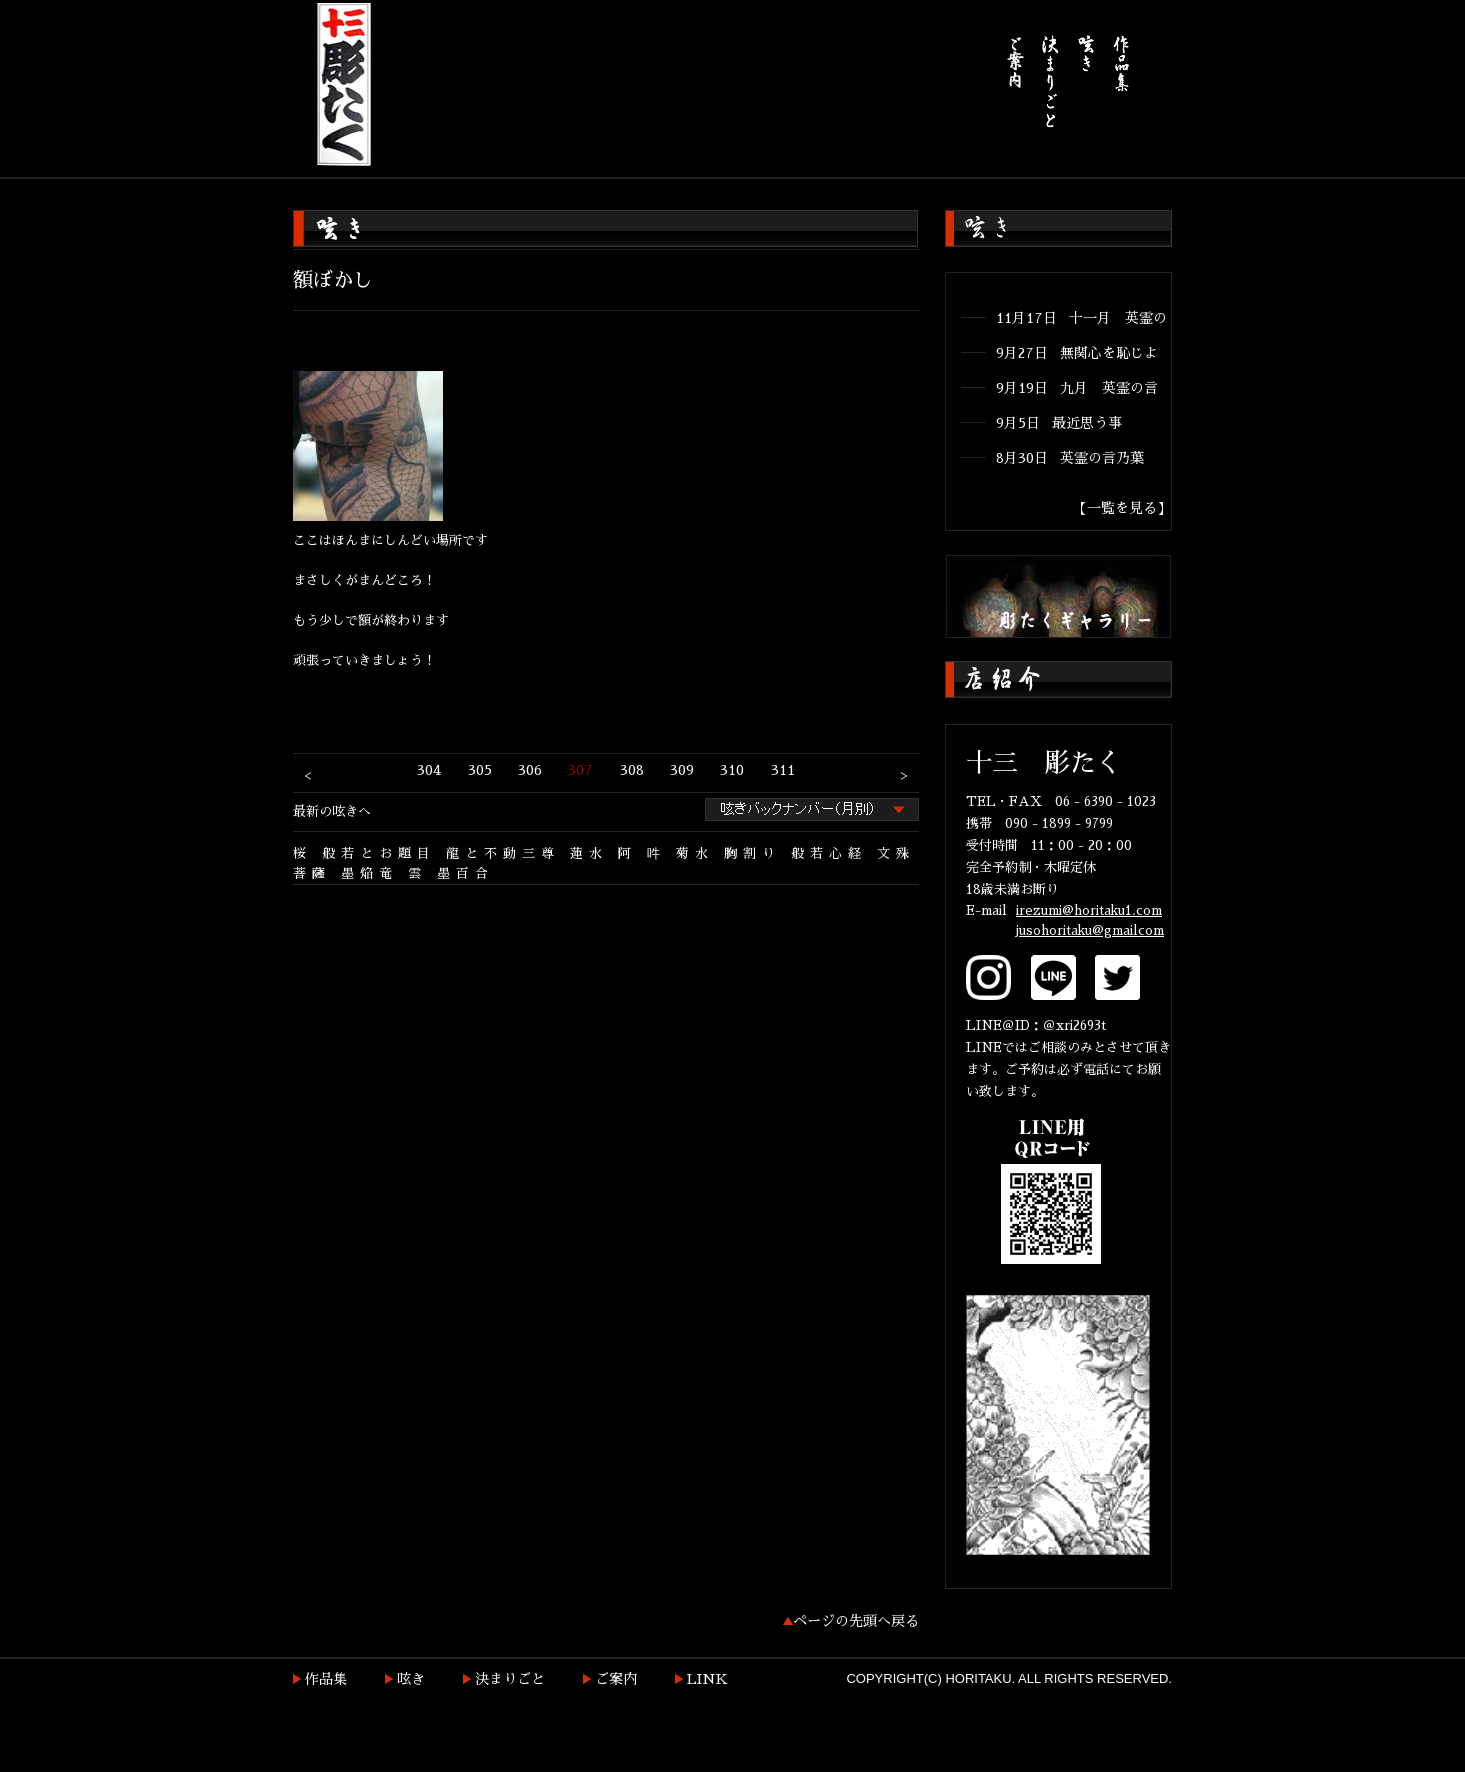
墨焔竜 (369, 873)
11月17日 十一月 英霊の (1081, 318)
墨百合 (465, 873)
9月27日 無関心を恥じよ (1077, 353)
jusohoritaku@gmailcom (1090, 930)
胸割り (752, 853)
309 (682, 770)
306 (530, 770)
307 (580, 770)
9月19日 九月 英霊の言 (1077, 388)
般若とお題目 (379, 853)
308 (632, 770)
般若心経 (829, 853)
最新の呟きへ (332, 811)
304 (429, 770)
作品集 (326, 1679)
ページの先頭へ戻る (856, 1621)
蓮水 (589, 853)
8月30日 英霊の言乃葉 (1070, 458)
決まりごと (510, 1679)
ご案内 (616, 1679)
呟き (411, 1679)
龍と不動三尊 (503, 853)
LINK (707, 1679)
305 (480, 770)
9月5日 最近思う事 (1059, 423)
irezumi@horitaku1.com (1089, 910)
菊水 (695, 853)
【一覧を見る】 (1122, 508)
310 (732, 770)
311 (783, 770)
